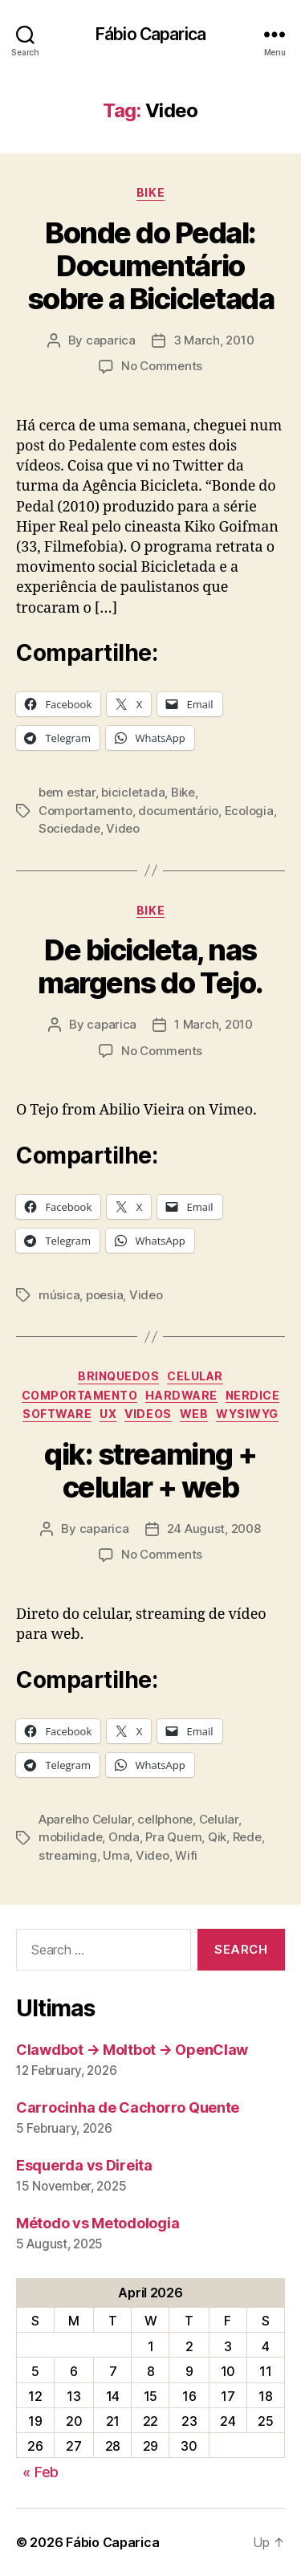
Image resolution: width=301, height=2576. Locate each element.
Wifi (186, 1855)
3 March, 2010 (213, 340)
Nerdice (253, 1395)
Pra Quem (173, 1836)
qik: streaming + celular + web (150, 1471)
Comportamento (85, 810)
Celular (195, 1376)
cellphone (165, 1819)
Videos (147, 1413)
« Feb (40, 2472)
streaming (68, 1855)
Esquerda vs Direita (84, 2165)
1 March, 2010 (213, 1024)
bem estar (67, 792)
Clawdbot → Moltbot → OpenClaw (132, 2049)
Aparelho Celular (85, 1819)
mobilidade (70, 1836)
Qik (217, 1836)
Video (123, 828)
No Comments (161, 365)
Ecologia (249, 810)
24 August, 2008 (214, 1528)
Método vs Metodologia (97, 2223)
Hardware (181, 1395)
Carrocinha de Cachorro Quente (127, 2107)
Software (57, 1413)
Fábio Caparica (150, 34)
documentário (178, 810)
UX (108, 1413)
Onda (124, 1836)
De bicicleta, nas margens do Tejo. (150, 966)
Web (194, 1413)
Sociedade (69, 828)
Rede (247, 1836)
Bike (150, 192)
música (59, 1294)
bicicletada (133, 792)
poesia (104, 1294)
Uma (116, 1855)
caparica (111, 340)
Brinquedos (118, 1376)
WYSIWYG (247, 1413)
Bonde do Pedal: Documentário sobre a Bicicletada (151, 265)
